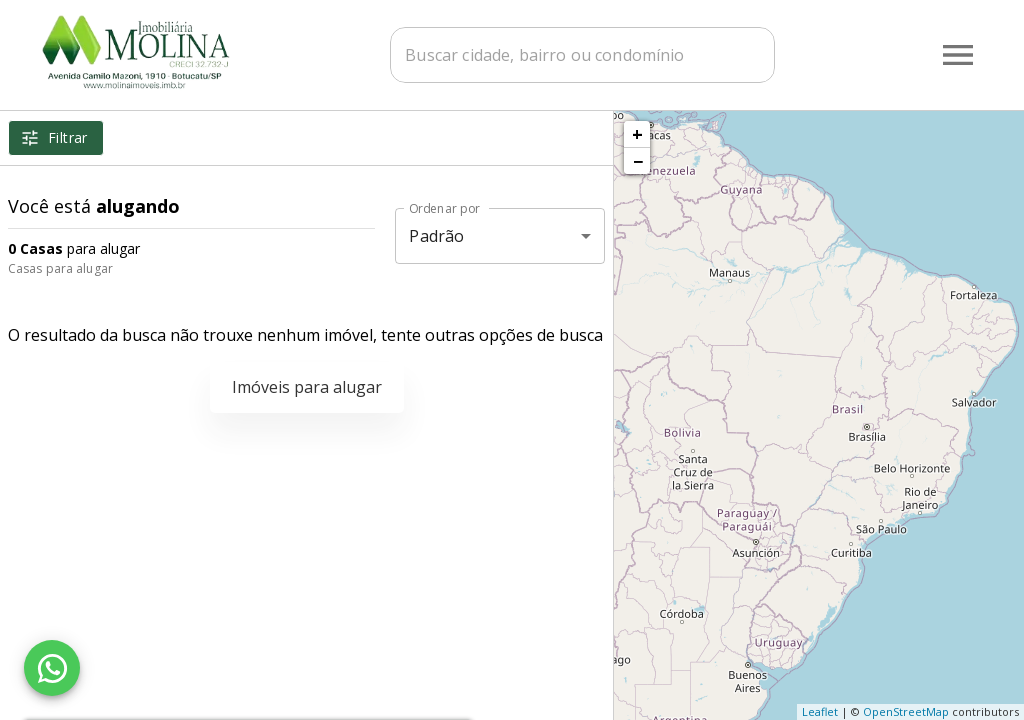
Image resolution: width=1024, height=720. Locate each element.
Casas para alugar (60, 268)
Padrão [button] (436, 236)
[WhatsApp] (52, 668)
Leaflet (820, 711)
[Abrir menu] (958, 55)
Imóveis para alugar (307, 387)
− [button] (638, 161)
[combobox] (582, 55)
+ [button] (637, 134)
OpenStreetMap (906, 711)
